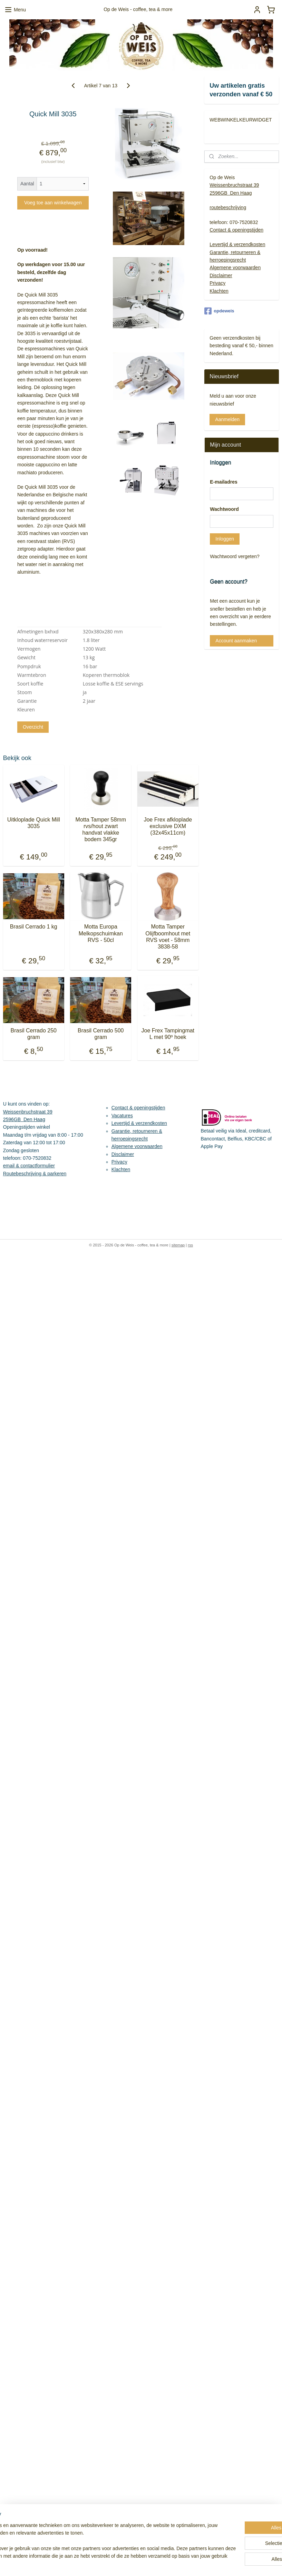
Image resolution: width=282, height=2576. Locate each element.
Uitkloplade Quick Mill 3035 (33, 823)
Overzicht (33, 727)
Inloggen (224, 539)
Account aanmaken (236, 640)
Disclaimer (221, 275)
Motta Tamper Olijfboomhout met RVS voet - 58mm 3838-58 (167, 937)
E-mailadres (223, 482)
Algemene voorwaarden (235, 267)
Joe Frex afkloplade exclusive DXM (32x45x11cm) (168, 826)
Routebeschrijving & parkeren (35, 1173)
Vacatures (122, 1115)
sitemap (178, 1245)
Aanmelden (227, 419)
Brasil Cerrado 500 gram (101, 1034)
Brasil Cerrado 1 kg (33, 927)
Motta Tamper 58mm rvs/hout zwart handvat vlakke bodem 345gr (101, 830)
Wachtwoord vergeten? (234, 556)
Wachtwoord (224, 509)
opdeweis (219, 311)
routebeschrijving (228, 207)
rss (190, 1245)
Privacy (217, 283)
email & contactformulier (29, 1165)
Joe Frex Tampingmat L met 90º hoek (168, 1034)
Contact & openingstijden (236, 230)
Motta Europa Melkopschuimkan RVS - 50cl (101, 933)
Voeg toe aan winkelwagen (53, 202)
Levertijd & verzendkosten (237, 244)
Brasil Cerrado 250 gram (34, 1034)
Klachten (219, 291)
